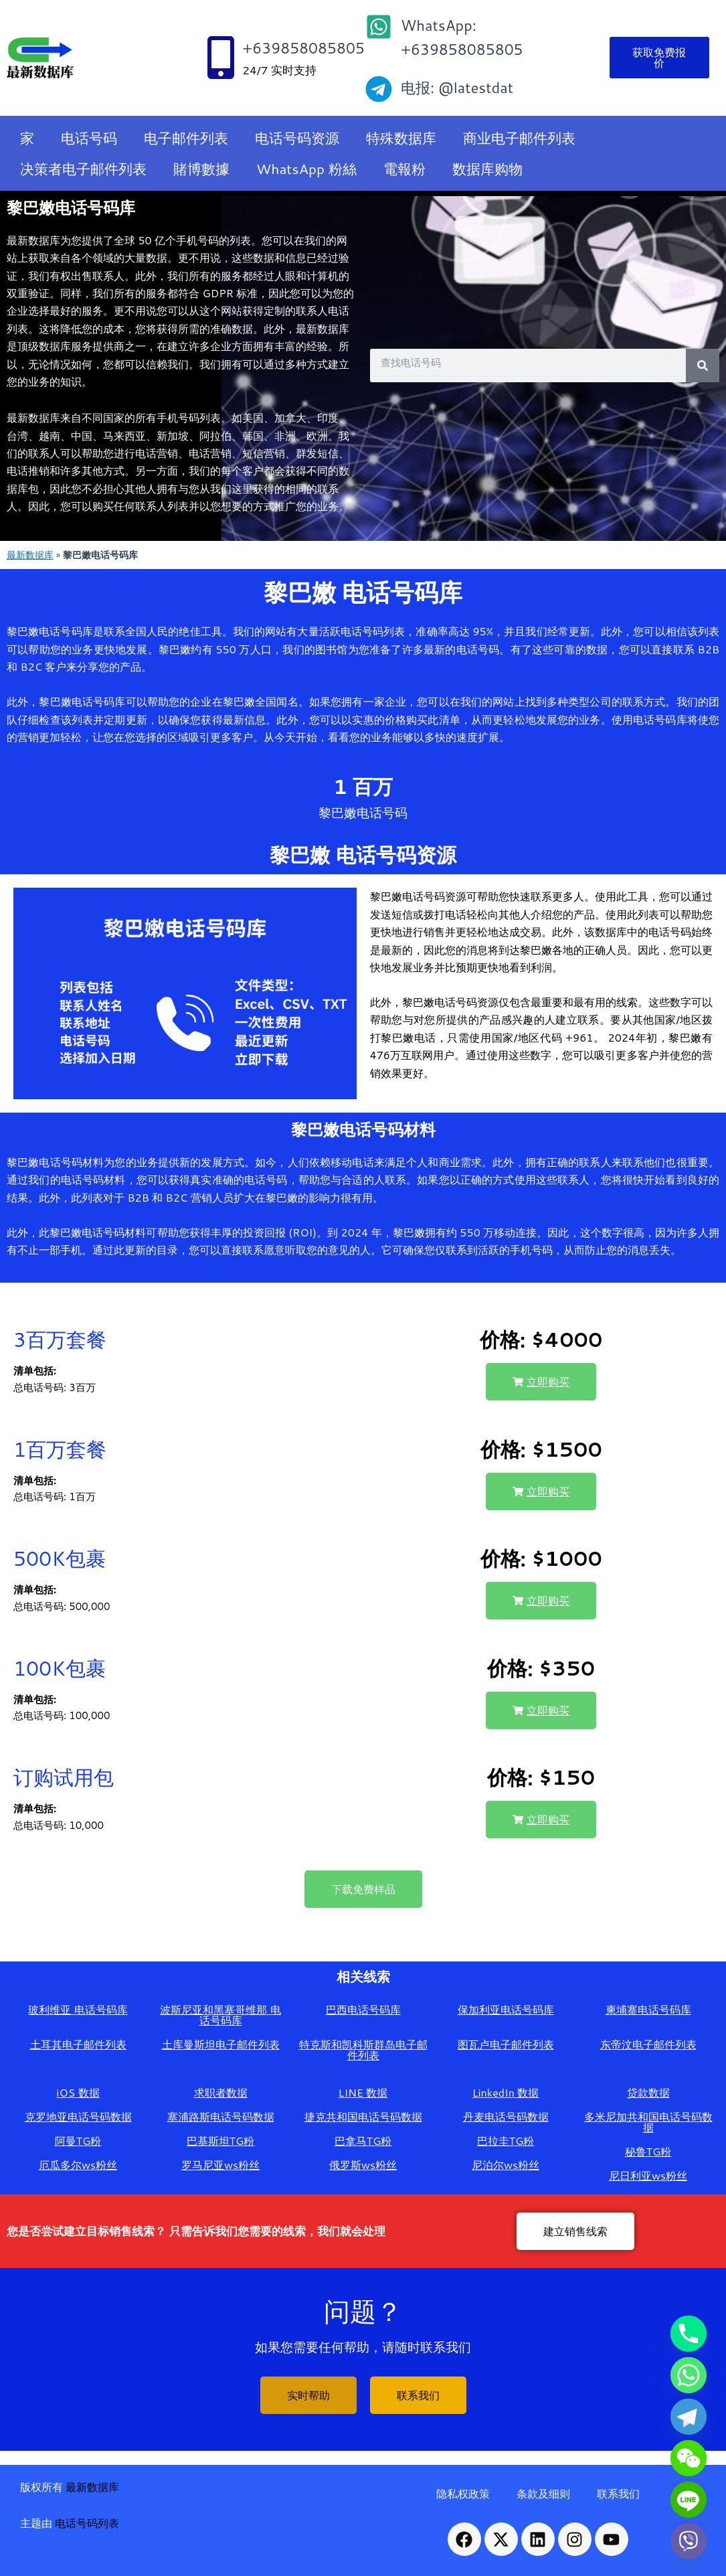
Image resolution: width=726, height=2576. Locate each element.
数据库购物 (487, 169)
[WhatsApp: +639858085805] (378, 26)
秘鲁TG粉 (648, 2151)
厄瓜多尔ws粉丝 (78, 2164)
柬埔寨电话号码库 (648, 2009)
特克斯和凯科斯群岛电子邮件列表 (363, 2049)
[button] (541, 1381)
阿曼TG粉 (78, 2140)
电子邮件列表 (186, 138)
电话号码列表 (87, 2522)
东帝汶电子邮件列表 (648, 2044)
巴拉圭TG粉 (506, 2140)
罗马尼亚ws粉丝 (220, 2164)
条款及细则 (543, 2493)
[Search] (702, 365)
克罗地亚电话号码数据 (78, 2116)
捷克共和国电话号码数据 (363, 2116)
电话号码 (89, 138)
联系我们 (618, 2493)
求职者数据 (221, 2092)
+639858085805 (303, 47)
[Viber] (688, 2541)
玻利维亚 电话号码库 (77, 2009)
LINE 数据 (363, 2092)
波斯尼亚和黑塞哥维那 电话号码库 (220, 2015)
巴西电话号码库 (363, 2009)
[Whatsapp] (688, 2375)
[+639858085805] (220, 57)
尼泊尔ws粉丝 (505, 2164)
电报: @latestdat (457, 87)
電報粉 (404, 169)
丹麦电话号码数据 (506, 2116)
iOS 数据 (77, 2092)
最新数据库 (30, 554)
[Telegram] (688, 2417)
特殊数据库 (401, 138)
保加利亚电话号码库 (506, 2009)
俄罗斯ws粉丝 (363, 2164)
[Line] (688, 2500)
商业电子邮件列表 (519, 138)
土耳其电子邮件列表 (78, 2044)
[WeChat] (688, 2458)
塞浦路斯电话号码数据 (220, 2116)
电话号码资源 (297, 138)
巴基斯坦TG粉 (221, 2140)
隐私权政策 (463, 2493)
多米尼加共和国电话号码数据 (648, 2122)
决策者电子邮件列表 (83, 169)
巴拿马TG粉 (363, 2140)
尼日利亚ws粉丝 (648, 2175)
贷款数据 (648, 2092)
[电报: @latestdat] (378, 89)
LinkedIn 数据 (505, 2092)
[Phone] (688, 2334)
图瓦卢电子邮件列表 (506, 2044)
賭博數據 (201, 169)
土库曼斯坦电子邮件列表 (221, 2044)
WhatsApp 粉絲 (306, 169)
